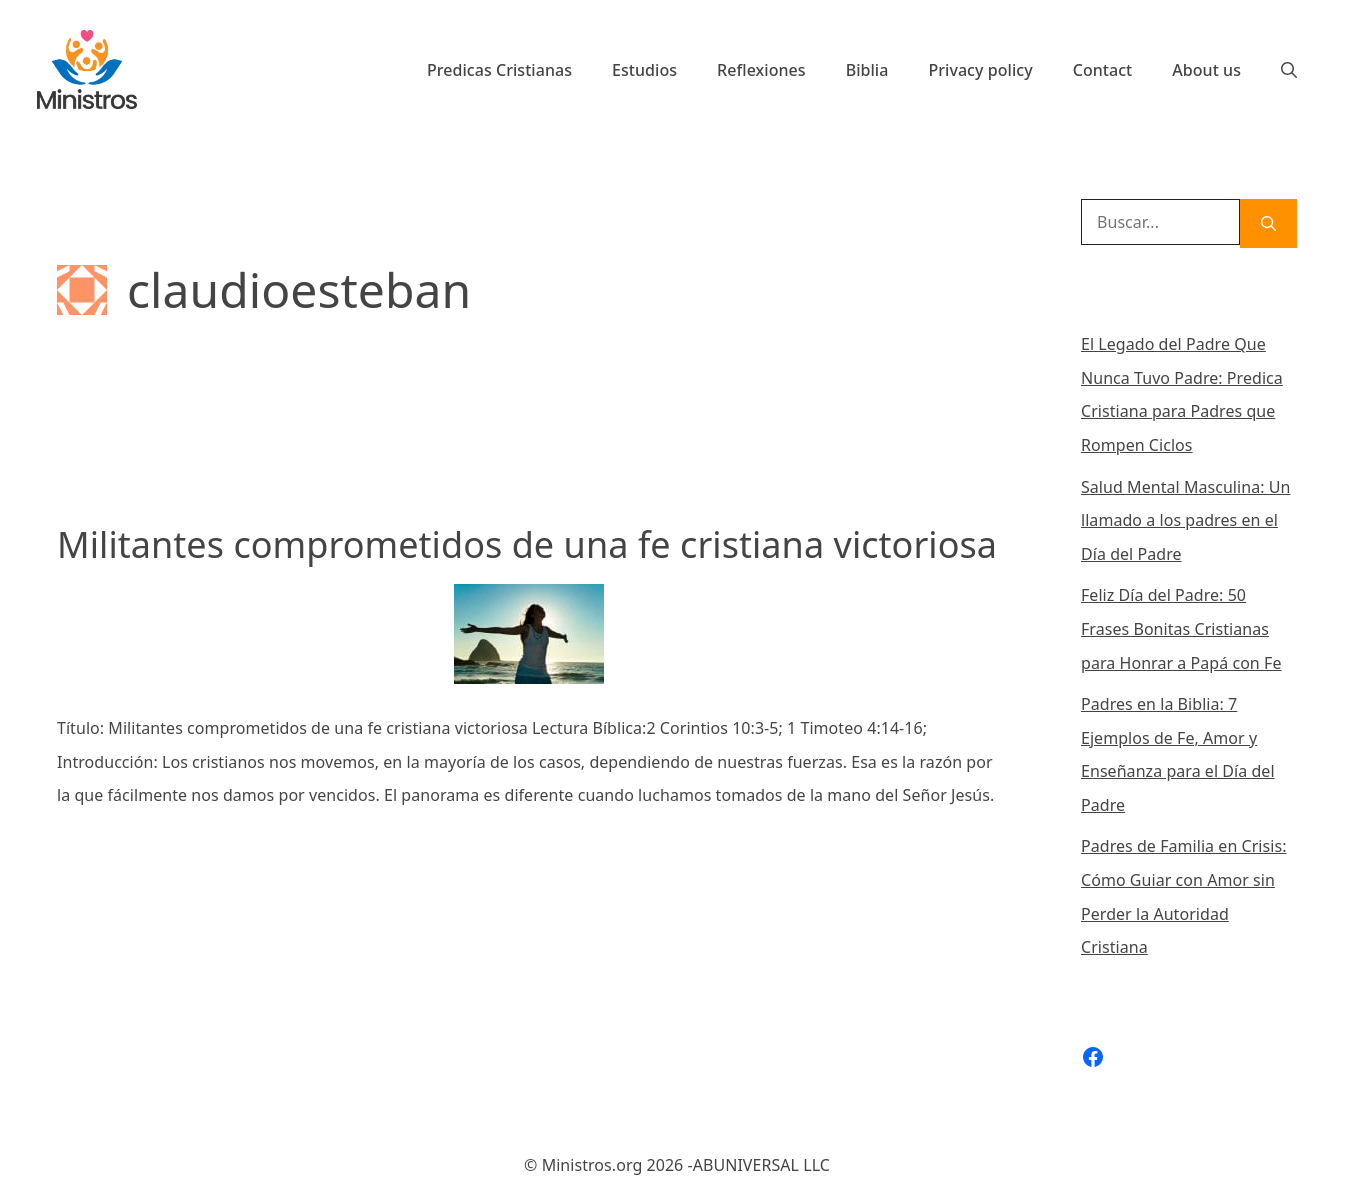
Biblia (867, 70)
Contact (1103, 70)
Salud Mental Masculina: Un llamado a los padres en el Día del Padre (1185, 520)
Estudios (644, 70)
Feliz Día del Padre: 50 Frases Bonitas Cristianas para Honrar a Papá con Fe (1181, 628)
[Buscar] (1268, 223)
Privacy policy (980, 70)
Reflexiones (761, 70)
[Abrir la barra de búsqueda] (1289, 70)
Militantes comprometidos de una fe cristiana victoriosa (527, 544)
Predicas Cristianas (499, 70)
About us (1206, 70)
